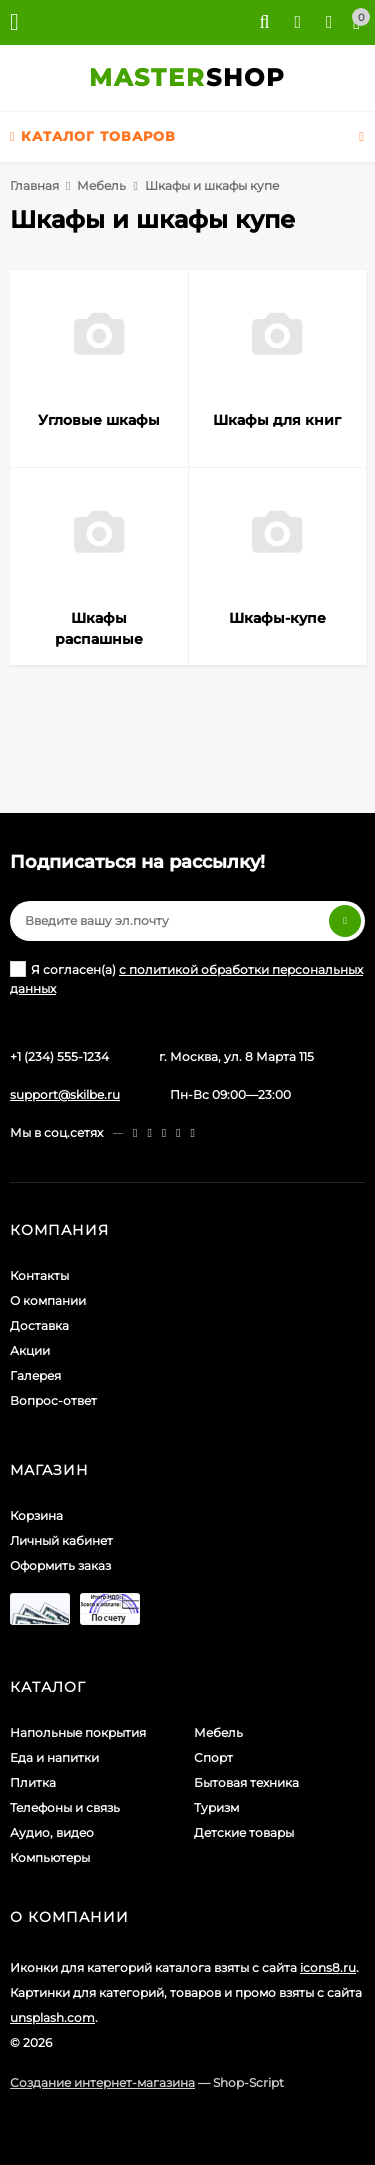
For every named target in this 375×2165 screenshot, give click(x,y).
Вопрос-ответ (53, 1400)
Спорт (213, 1757)
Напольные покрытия (78, 1732)
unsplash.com (52, 2017)
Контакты (39, 1275)
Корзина (36, 1515)
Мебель (101, 185)
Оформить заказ (60, 1565)
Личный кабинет (61, 1540)
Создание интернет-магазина (102, 2082)
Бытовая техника (246, 1782)
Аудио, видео (52, 1832)
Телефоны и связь (65, 1807)
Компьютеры (50, 1857)
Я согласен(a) (186, 978)
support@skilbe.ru (65, 1094)
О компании (48, 1300)
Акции (30, 1350)
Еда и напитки (54, 1757)
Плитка (33, 1782)
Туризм (216, 1807)
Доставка (39, 1325)
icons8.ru (328, 1967)
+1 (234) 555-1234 (59, 1056)
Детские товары (244, 1832)
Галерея (35, 1375)
